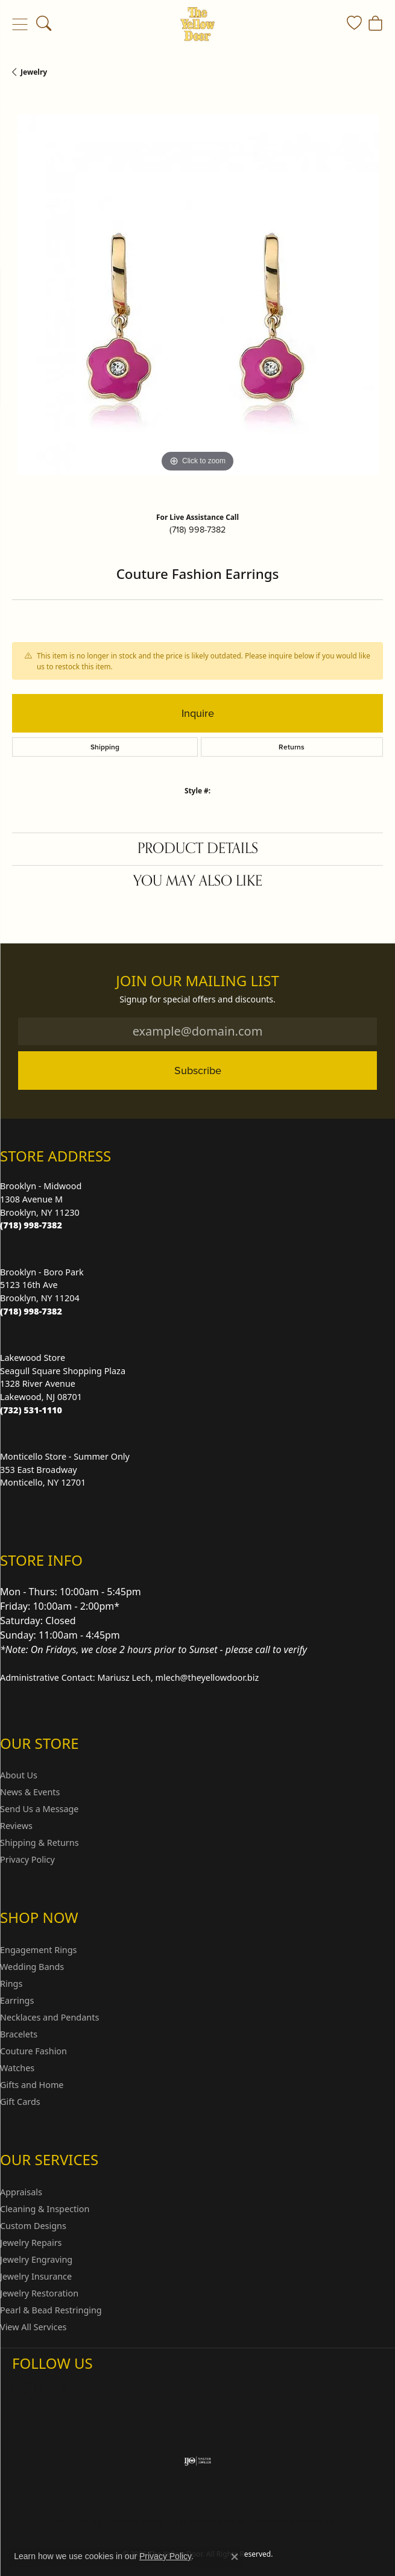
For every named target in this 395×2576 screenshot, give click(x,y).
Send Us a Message (39, 1809)
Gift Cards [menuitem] (20, 2101)
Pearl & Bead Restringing (51, 2310)
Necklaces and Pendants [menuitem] (49, 2017)
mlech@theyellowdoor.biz (207, 1677)
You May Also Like (197, 881)
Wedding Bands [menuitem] (32, 1966)
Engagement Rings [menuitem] (38, 1949)
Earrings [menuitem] (17, 2000)
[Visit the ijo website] (197, 2461)
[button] (43, 24)
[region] (197, 299)
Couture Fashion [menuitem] (33, 2051)
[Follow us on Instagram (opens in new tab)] (24, 2387)
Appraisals (21, 2192)
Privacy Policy (27, 1859)
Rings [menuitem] (11, 1983)
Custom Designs (33, 2225)
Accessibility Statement (299, 2521)
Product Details (197, 848)
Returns (292, 747)
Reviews (16, 1825)
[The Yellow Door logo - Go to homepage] (197, 24)
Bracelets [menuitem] (18, 2034)
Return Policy (78, 2521)
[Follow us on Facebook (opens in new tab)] (53, 2387)
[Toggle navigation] (19, 24)
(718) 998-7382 (197, 529)
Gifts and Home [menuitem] (31, 2084)
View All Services (33, 2327)
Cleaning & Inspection (44, 2209)
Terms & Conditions (210, 2521)
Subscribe (197, 1070)
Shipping (104, 747)
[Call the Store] (31, 1225)
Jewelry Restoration (39, 2293)
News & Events (30, 1792)
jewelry (34, 72)
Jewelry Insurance (36, 2276)
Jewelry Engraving (36, 2259)
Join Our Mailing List (197, 981)
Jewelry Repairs (31, 2242)
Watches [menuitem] (17, 2068)
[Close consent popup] (234, 2556)
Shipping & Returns (39, 1842)
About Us (18, 1775)
